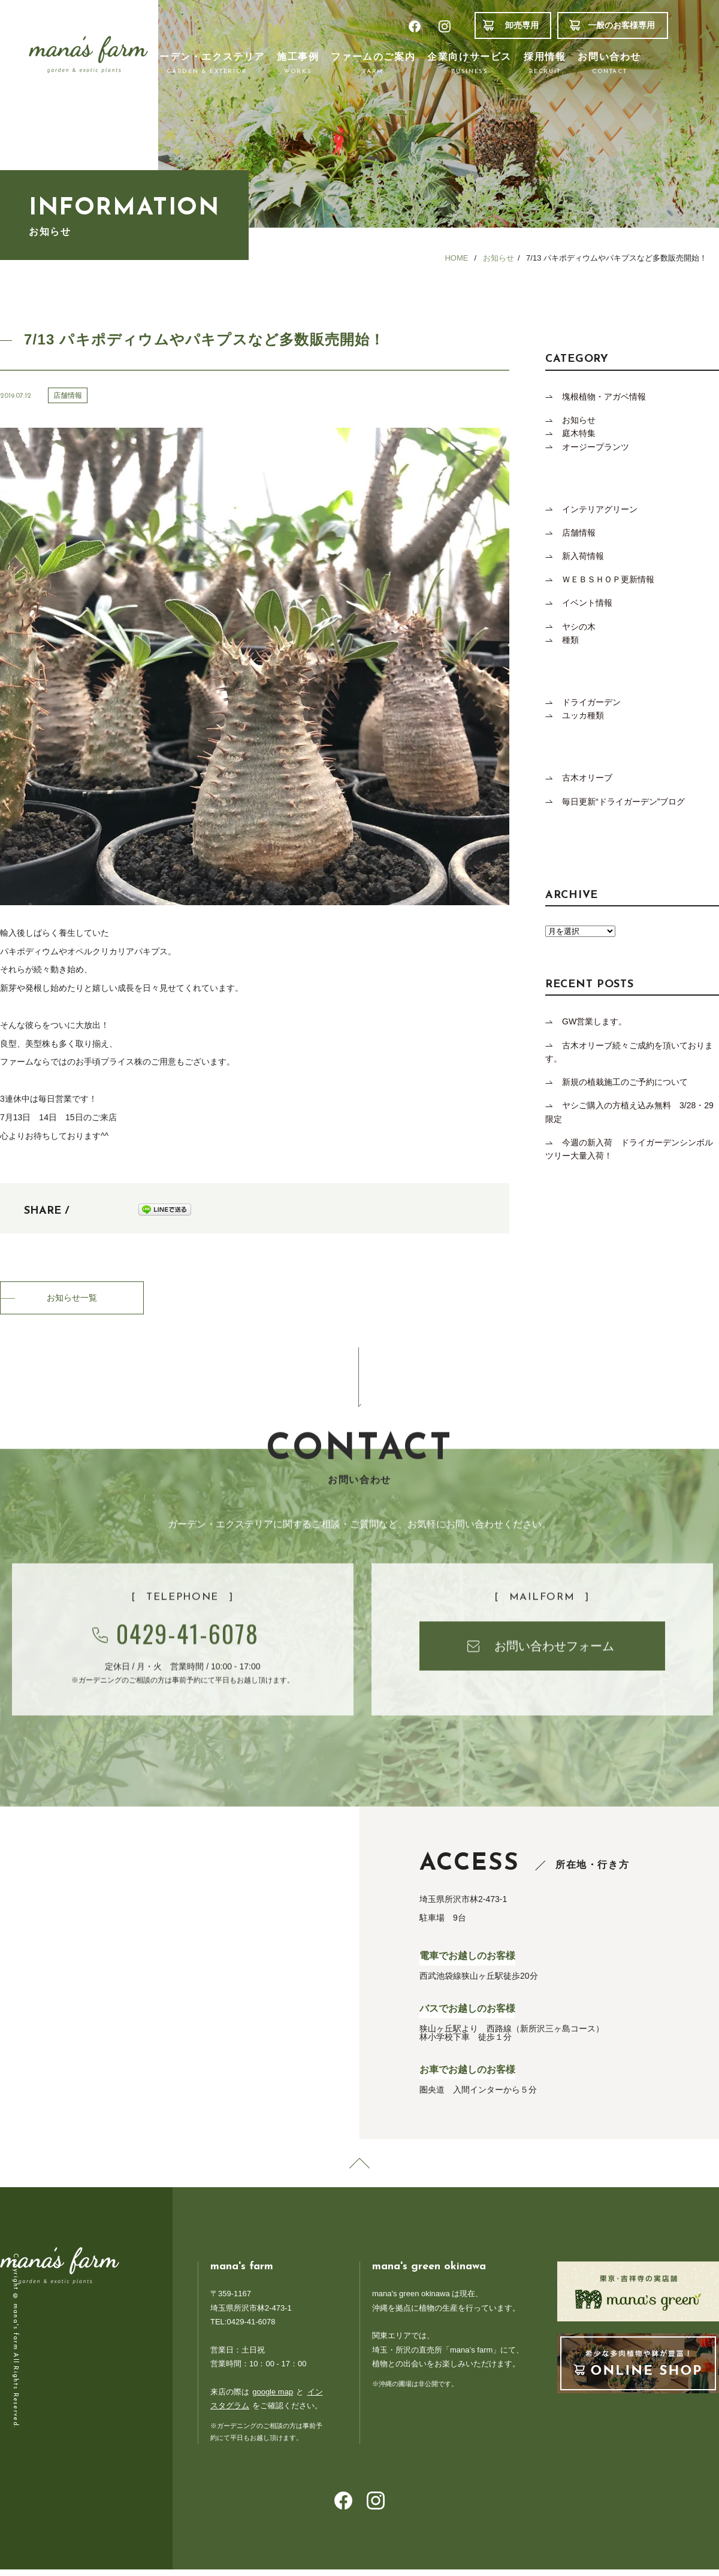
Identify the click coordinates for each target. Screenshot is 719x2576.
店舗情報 (579, 532)
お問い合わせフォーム (554, 1699)
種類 (570, 640)
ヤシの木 (583, 626)
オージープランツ (595, 447)
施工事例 (298, 64)
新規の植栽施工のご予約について (625, 1082)
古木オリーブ (587, 777)
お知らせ (579, 420)
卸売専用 (522, 25)
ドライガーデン (591, 702)
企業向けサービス (469, 64)
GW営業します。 (594, 1021)
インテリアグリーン (600, 509)
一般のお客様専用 (621, 25)
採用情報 (545, 64)
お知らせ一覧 (72, 1299)
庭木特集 (579, 433)
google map (272, 2398)
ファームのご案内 (373, 64)
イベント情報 (587, 602)
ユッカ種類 (583, 715)
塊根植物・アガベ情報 (604, 396)
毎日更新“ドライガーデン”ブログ (623, 801)
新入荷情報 (583, 556)
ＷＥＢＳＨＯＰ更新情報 (608, 579)
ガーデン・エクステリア (207, 64)
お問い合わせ (609, 64)
